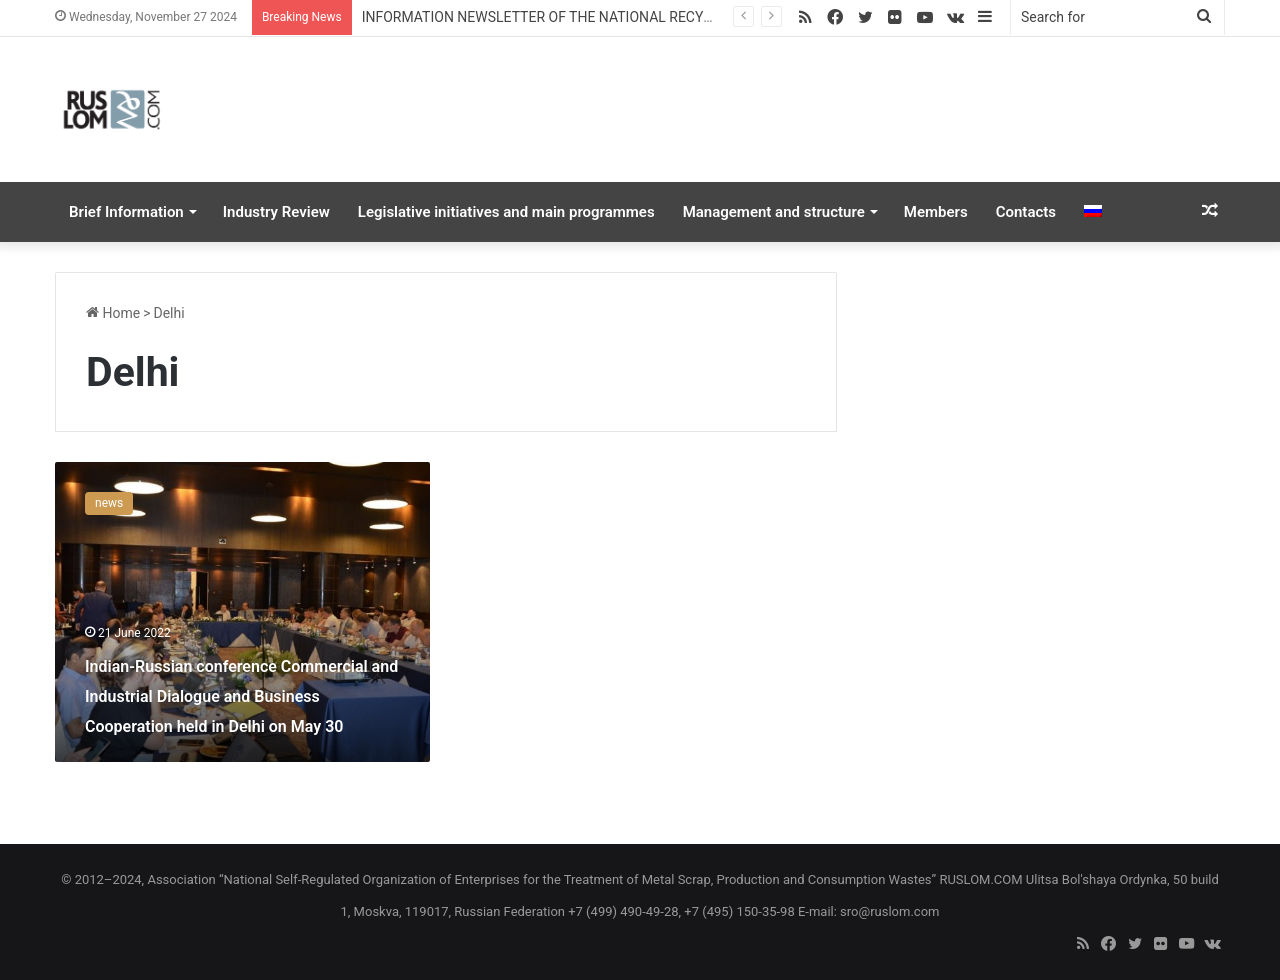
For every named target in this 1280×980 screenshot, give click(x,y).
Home (113, 313)
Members (936, 212)
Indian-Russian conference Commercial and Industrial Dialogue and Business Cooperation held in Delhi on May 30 (241, 696)
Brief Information (126, 212)
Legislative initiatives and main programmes (506, 212)
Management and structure (774, 212)
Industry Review (276, 212)
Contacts (1026, 212)
